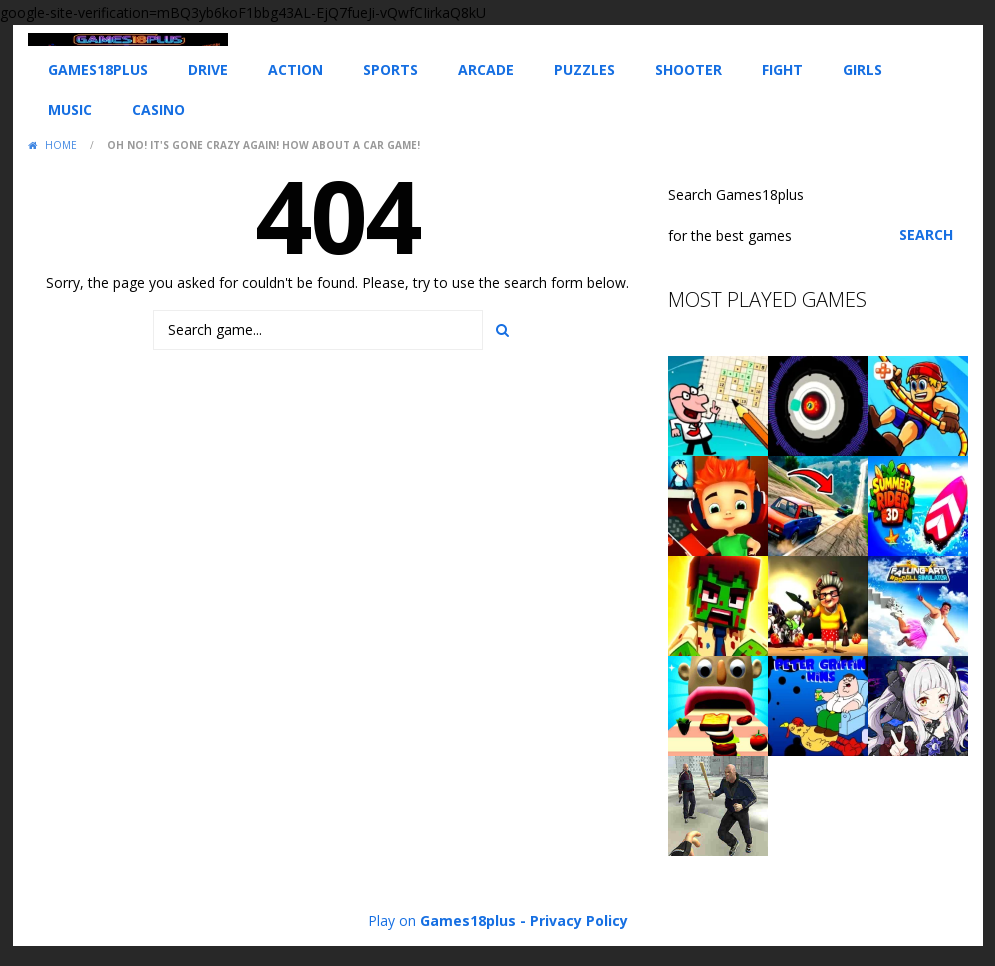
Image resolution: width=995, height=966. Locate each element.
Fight (782, 69)
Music (70, 109)
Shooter (688, 69)
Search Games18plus (736, 194)
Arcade (486, 69)
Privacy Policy (579, 920)
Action (295, 69)
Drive (208, 69)
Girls (862, 69)
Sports (390, 69)
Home (61, 145)
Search (926, 234)
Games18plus (98, 69)
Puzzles (584, 69)
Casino (158, 109)
